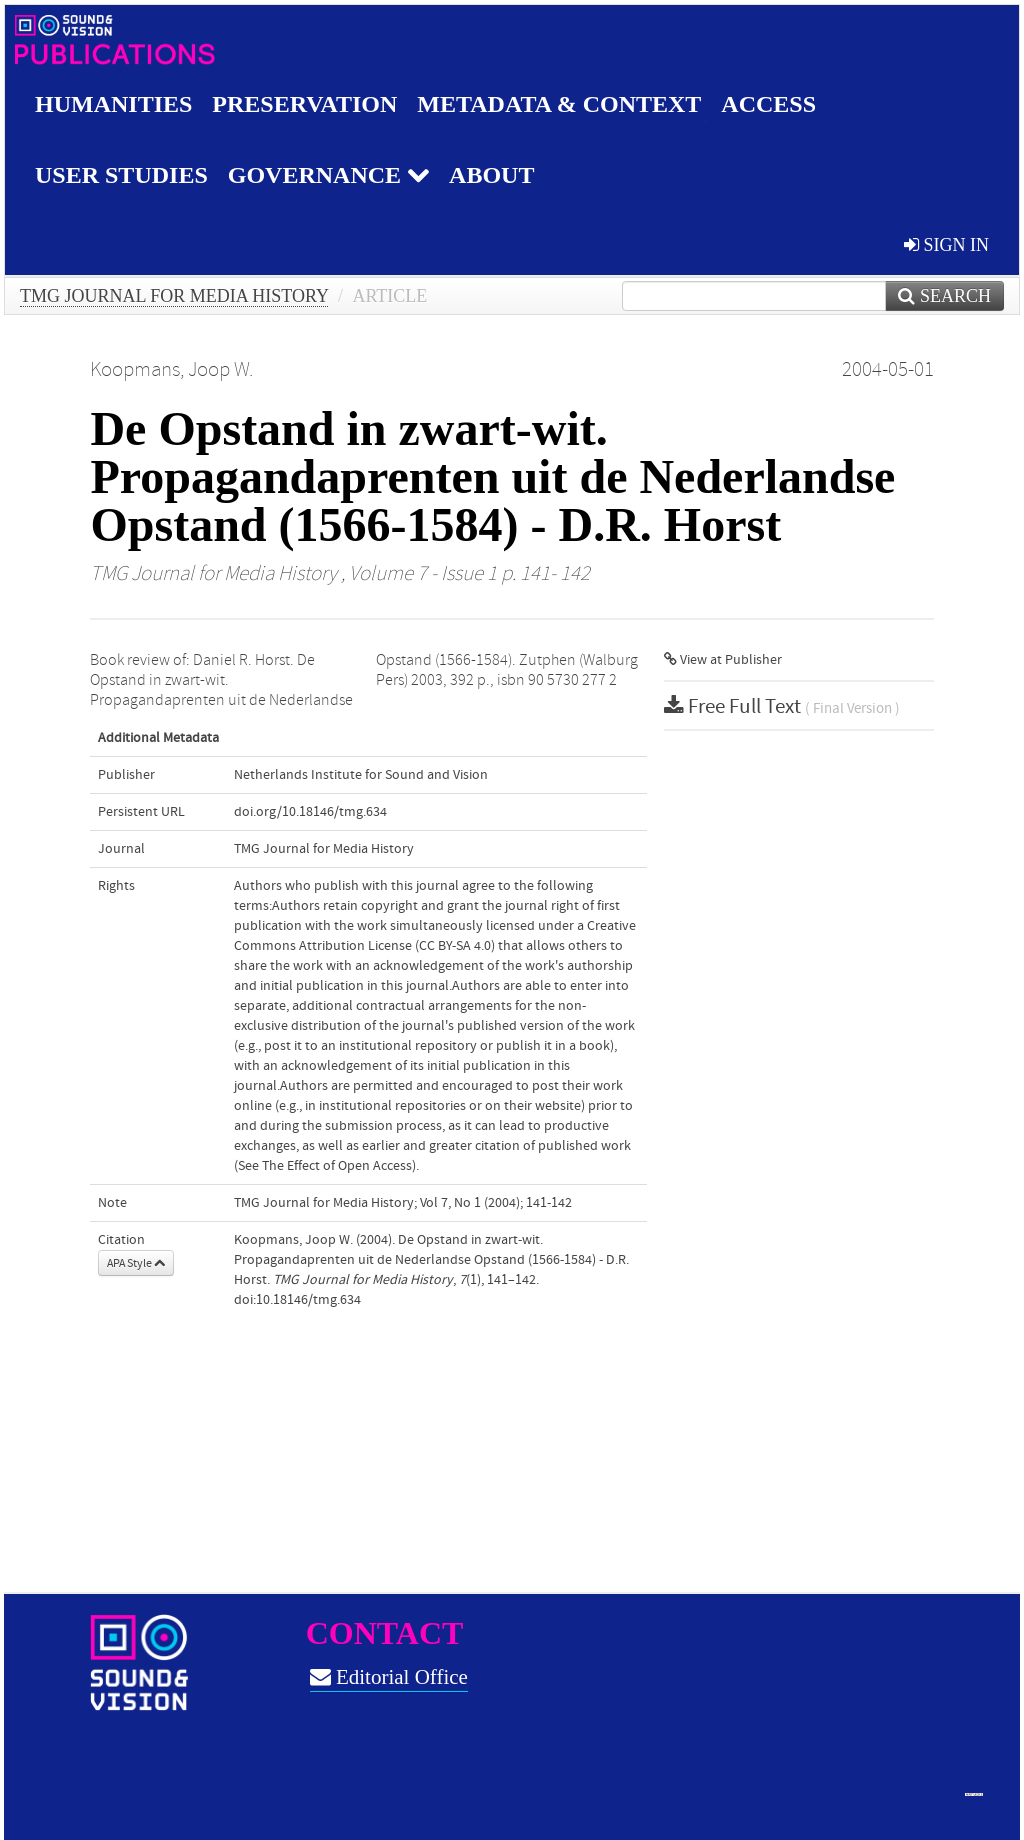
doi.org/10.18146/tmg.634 (310, 812)
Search (944, 296)
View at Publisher (723, 660)
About (491, 175)
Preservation (304, 104)
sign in (946, 245)
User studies (121, 175)
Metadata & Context (559, 104)
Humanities (113, 104)
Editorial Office (389, 1677)
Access (768, 104)
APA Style (136, 1263)
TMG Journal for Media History (174, 296)
